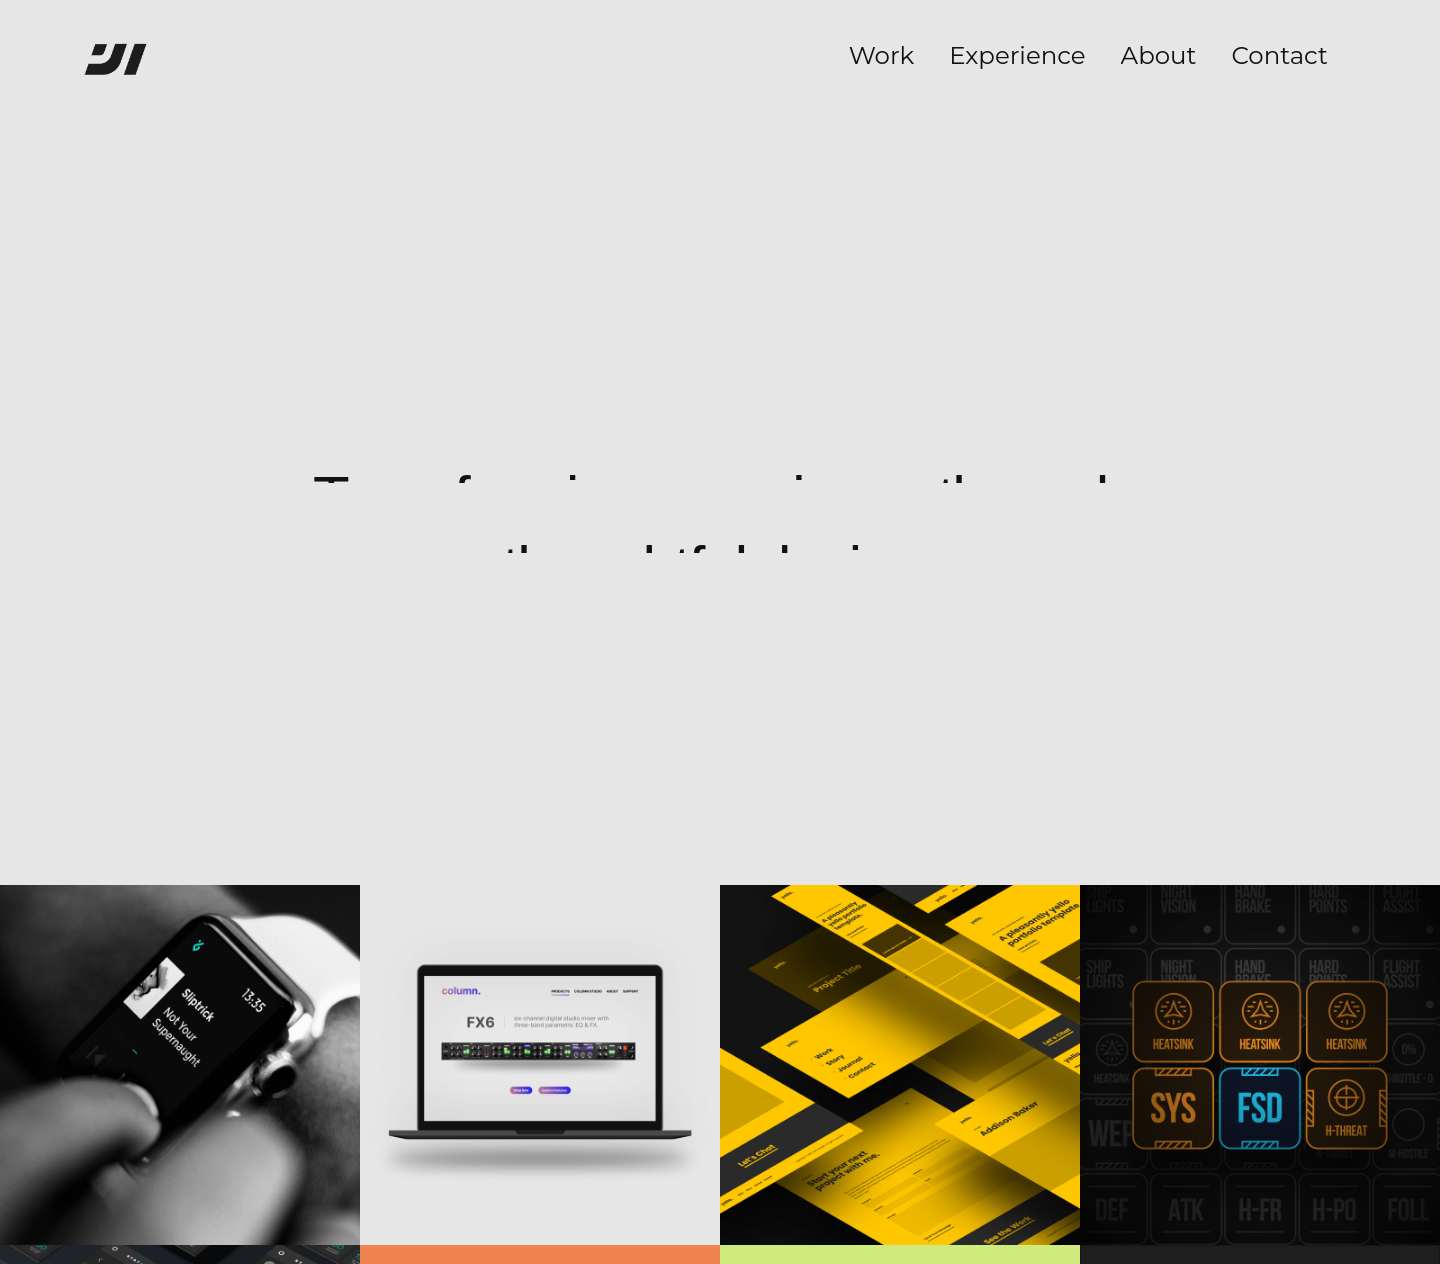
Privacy (780, 1171)
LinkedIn (664, 1171)
